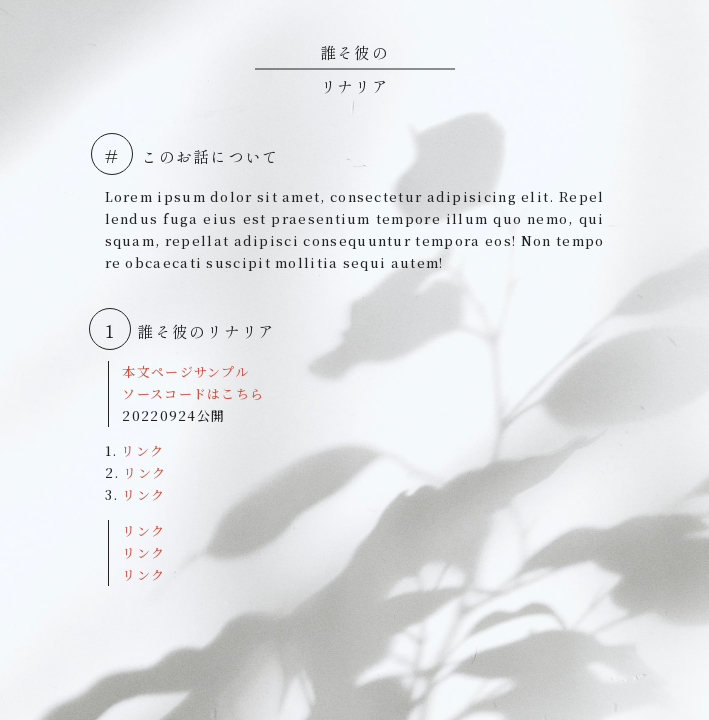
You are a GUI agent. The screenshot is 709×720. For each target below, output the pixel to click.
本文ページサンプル (185, 371)
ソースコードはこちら (193, 393)
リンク (142, 450)
